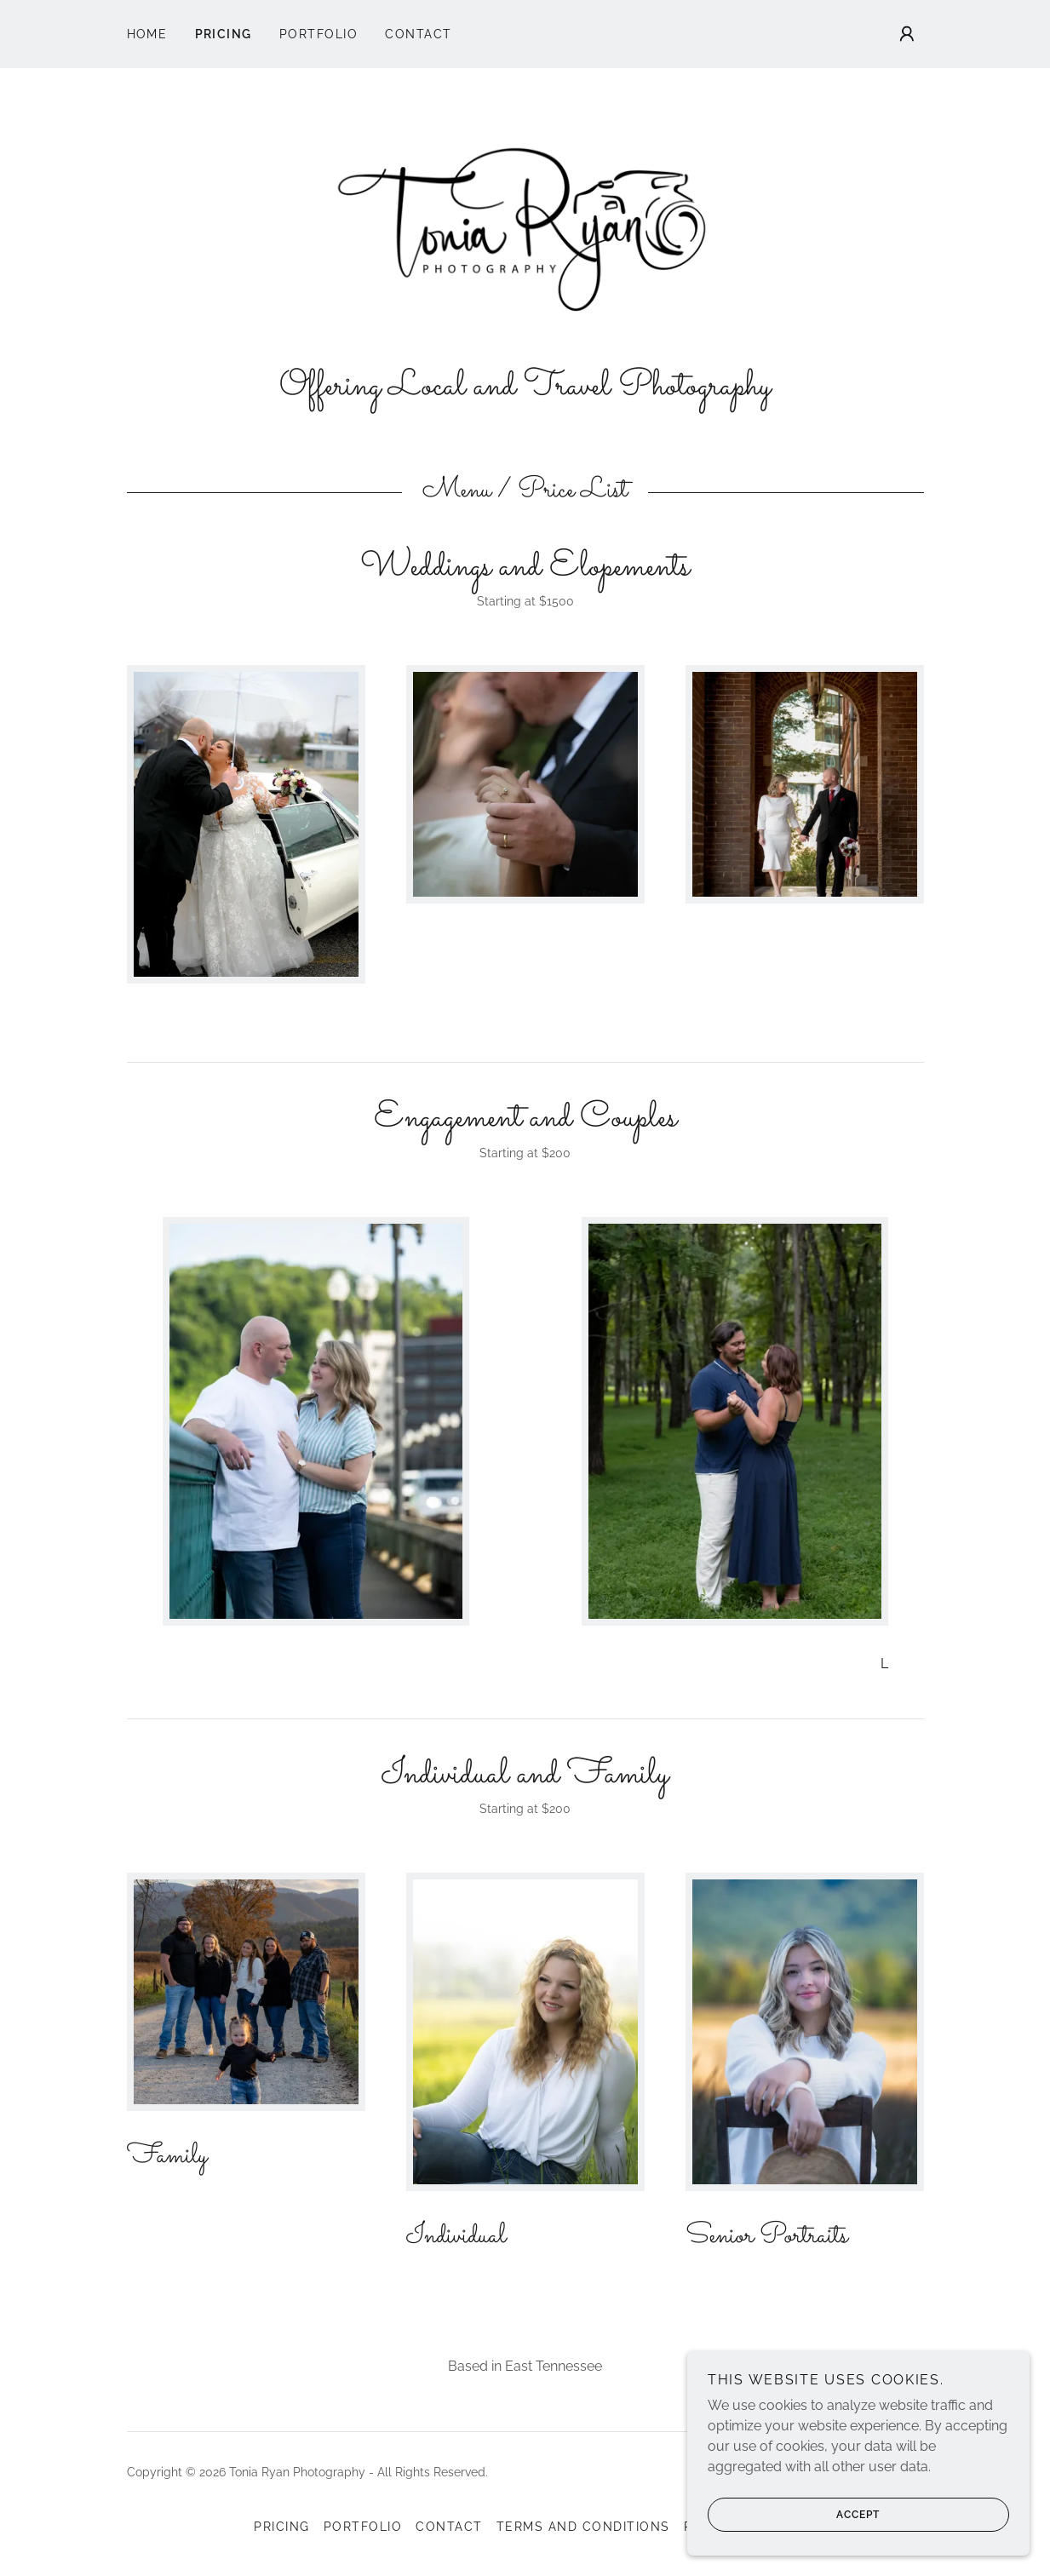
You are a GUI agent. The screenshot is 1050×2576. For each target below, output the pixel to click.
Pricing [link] (224, 34)
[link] (525, 230)
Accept (795, 2515)
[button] (907, 34)
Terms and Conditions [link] (583, 2535)
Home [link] (147, 34)
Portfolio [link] (318, 34)
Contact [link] (418, 34)
